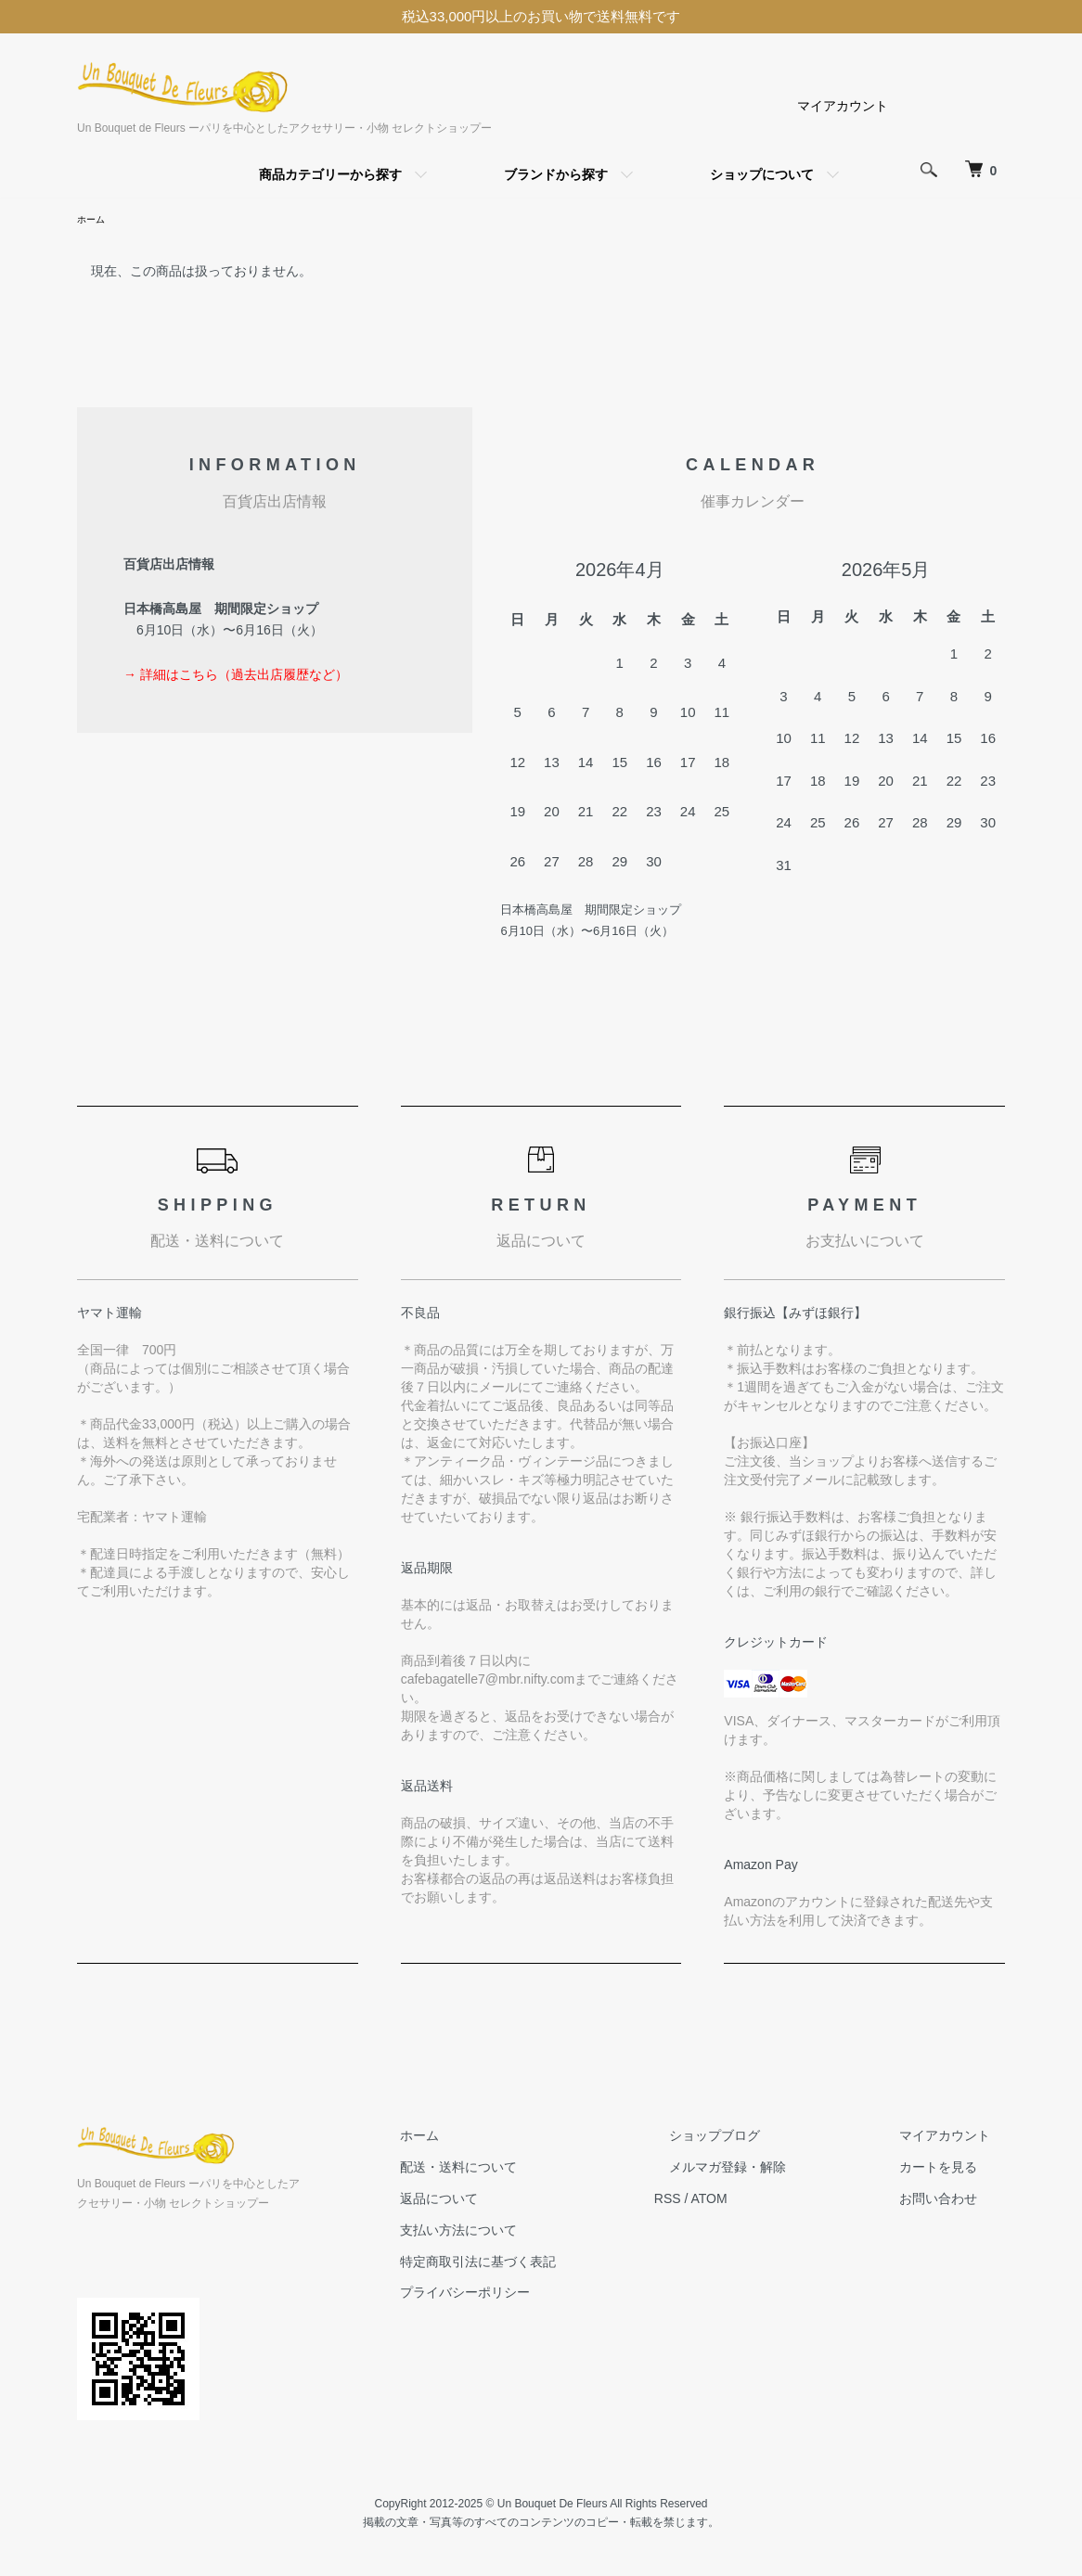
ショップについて (762, 174)
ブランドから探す (556, 174)
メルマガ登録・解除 (772, 2169)
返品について (513, 2201)
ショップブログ (759, 2138)
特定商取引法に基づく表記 (552, 2264)
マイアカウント (842, 105)
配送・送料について (532, 2169)
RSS (727, 2201)
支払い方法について (532, 2232)
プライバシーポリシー (539, 2295)
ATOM (769, 2201)
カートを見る (953, 2169)
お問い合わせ (953, 2201)
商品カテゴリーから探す (330, 174)
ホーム (93, 220)
